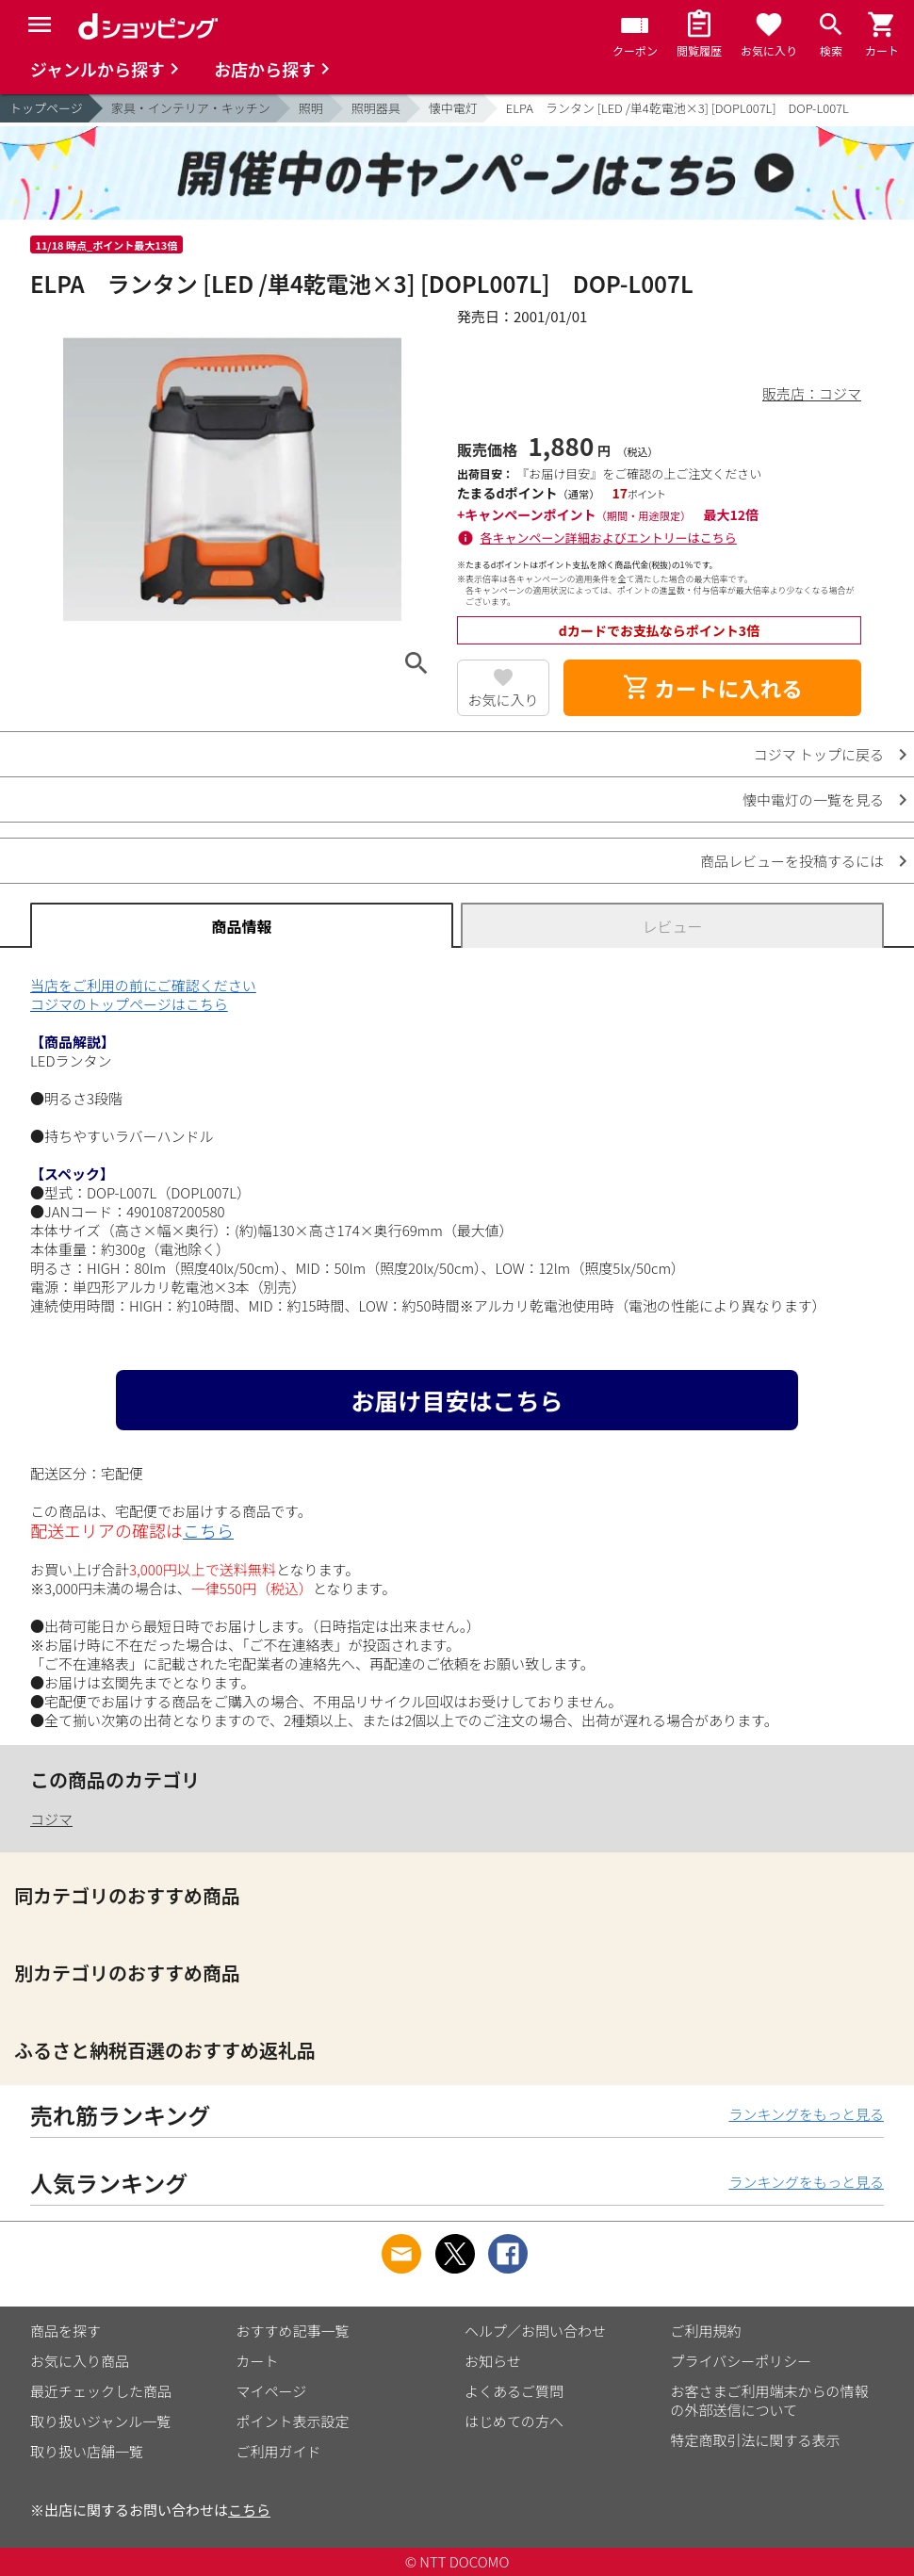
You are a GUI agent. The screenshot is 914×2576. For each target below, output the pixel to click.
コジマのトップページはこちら (129, 1004)
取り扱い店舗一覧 (86, 2451)
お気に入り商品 (79, 2361)
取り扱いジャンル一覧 (100, 2421)
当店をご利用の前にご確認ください (143, 985)
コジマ (51, 1819)
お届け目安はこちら (457, 1400)
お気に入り (503, 699)
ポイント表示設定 (293, 2421)
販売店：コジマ (811, 393)
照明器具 (375, 108)
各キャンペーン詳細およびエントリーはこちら (609, 537)
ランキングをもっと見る (806, 2114)
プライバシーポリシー (741, 2361)
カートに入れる (712, 688)
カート (258, 2361)
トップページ (46, 108)
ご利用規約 (706, 2330)
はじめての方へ (514, 2421)
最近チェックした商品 (100, 2391)
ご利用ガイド (279, 2451)
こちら (208, 1530)
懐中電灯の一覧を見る (813, 799)
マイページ (272, 2391)
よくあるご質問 (514, 2391)
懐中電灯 (453, 108)
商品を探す (65, 2330)
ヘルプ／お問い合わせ (535, 2330)
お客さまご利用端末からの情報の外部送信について (770, 2400)
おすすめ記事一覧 (293, 2330)
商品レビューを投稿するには (792, 861)
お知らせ (493, 2361)
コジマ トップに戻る (819, 754)
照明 (311, 108)
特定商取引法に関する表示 (756, 2440)
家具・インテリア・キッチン (190, 108)
